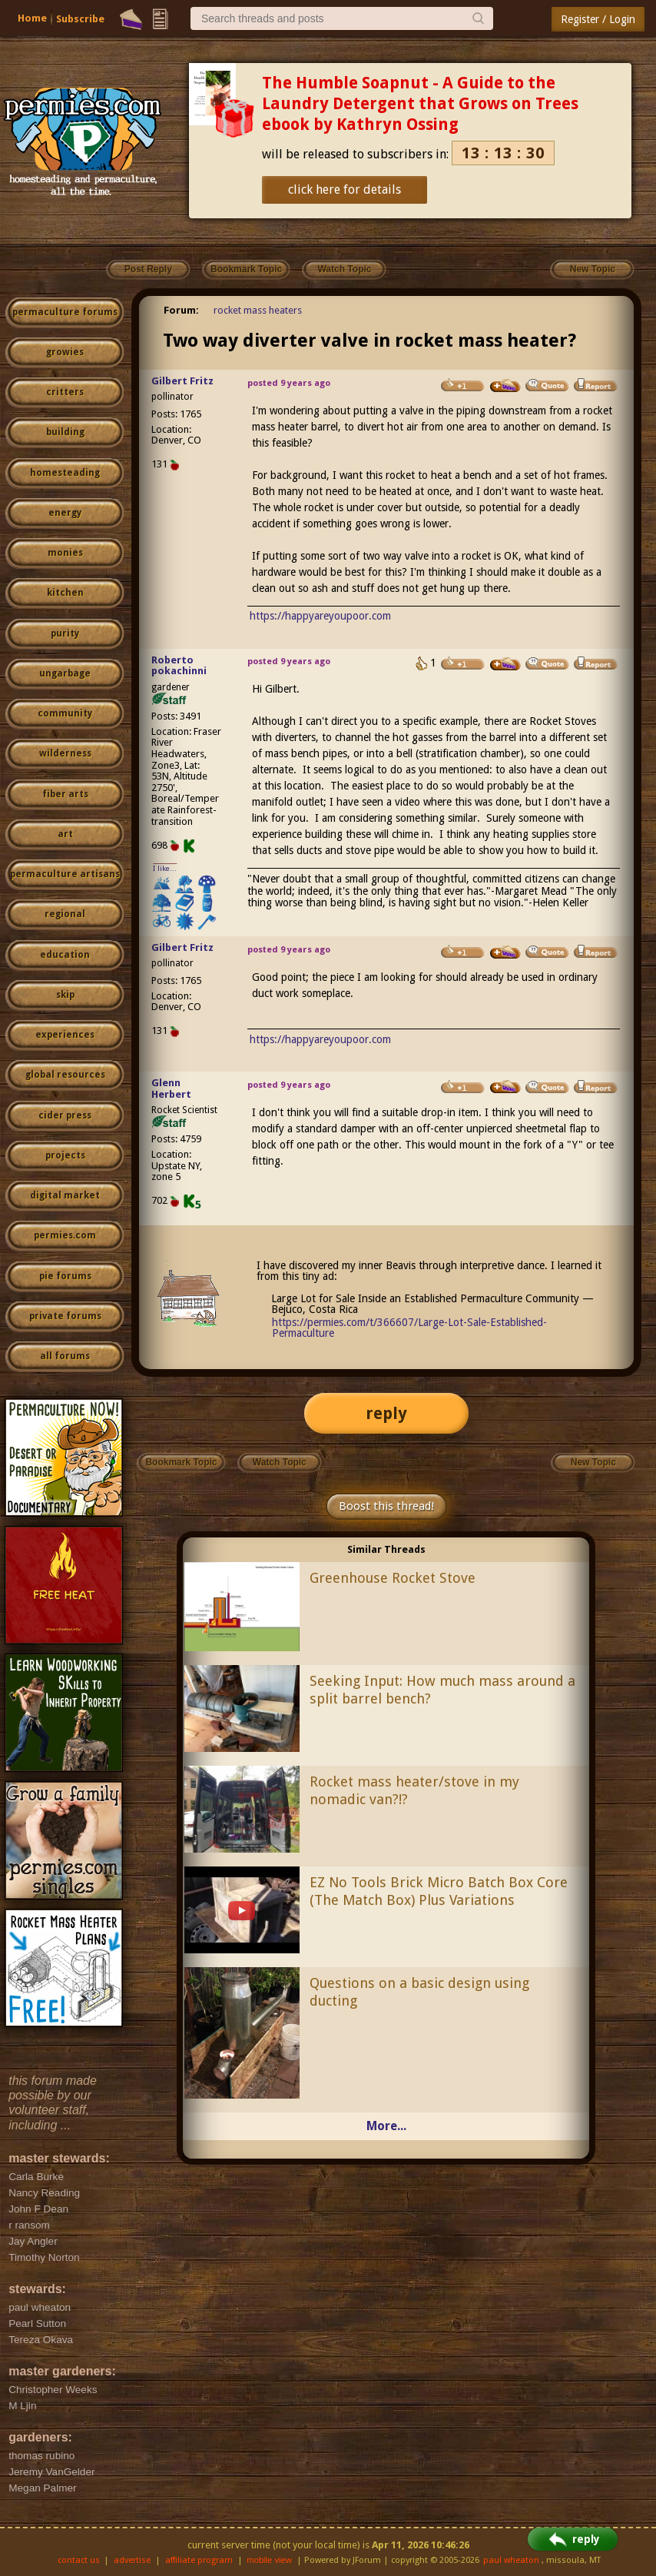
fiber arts (65, 794)
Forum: (181, 310)
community (65, 713)
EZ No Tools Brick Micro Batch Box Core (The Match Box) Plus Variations (439, 1891)
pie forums (65, 1276)
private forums (65, 1316)
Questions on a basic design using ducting (419, 1992)
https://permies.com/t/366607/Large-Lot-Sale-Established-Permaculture (409, 1327)
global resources (65, 1074)
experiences (64, 1034)
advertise (132, 2560)
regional (65, 914)
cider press (64, 1115)
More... (386, 2126)
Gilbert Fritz (182, 381)
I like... (165, 868)
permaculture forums (65, 312)
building (65, 432)
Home (32, 18)
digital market (65, 1195)
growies (65, 352)
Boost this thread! (386, 1506)
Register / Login (598, 19)
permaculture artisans (65, 874)
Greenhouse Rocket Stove (392, 1578)
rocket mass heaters (258, 310)
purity (65, 633)
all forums (65, 1356)
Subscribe (80, 19)
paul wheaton (511, 2560)
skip (65, 994)
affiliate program (199, 2560)
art (65, 834)
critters (65, 392)
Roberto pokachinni (179, 665)
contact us (79, 2560)
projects (65, 1155)
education (65, 954)
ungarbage (65, 673)
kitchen (65, 592)
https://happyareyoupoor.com (320, 616)
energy (64, 512)
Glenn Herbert (171, 1088)
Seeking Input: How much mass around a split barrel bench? (442, 1690)
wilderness (65, 753)
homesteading (65, 472)
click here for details (344, 189)
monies (65, 552)
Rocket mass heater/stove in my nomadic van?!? (414, 1790)
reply (386, 1413)
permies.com (65, 1235)
